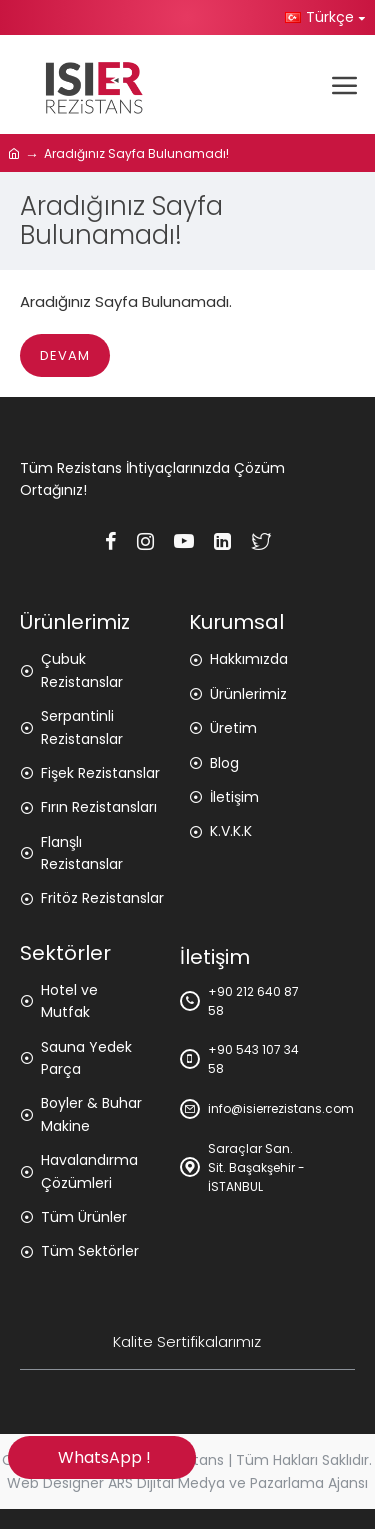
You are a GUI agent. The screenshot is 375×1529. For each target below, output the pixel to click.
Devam (65, 355)
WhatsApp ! (101, 1457)
